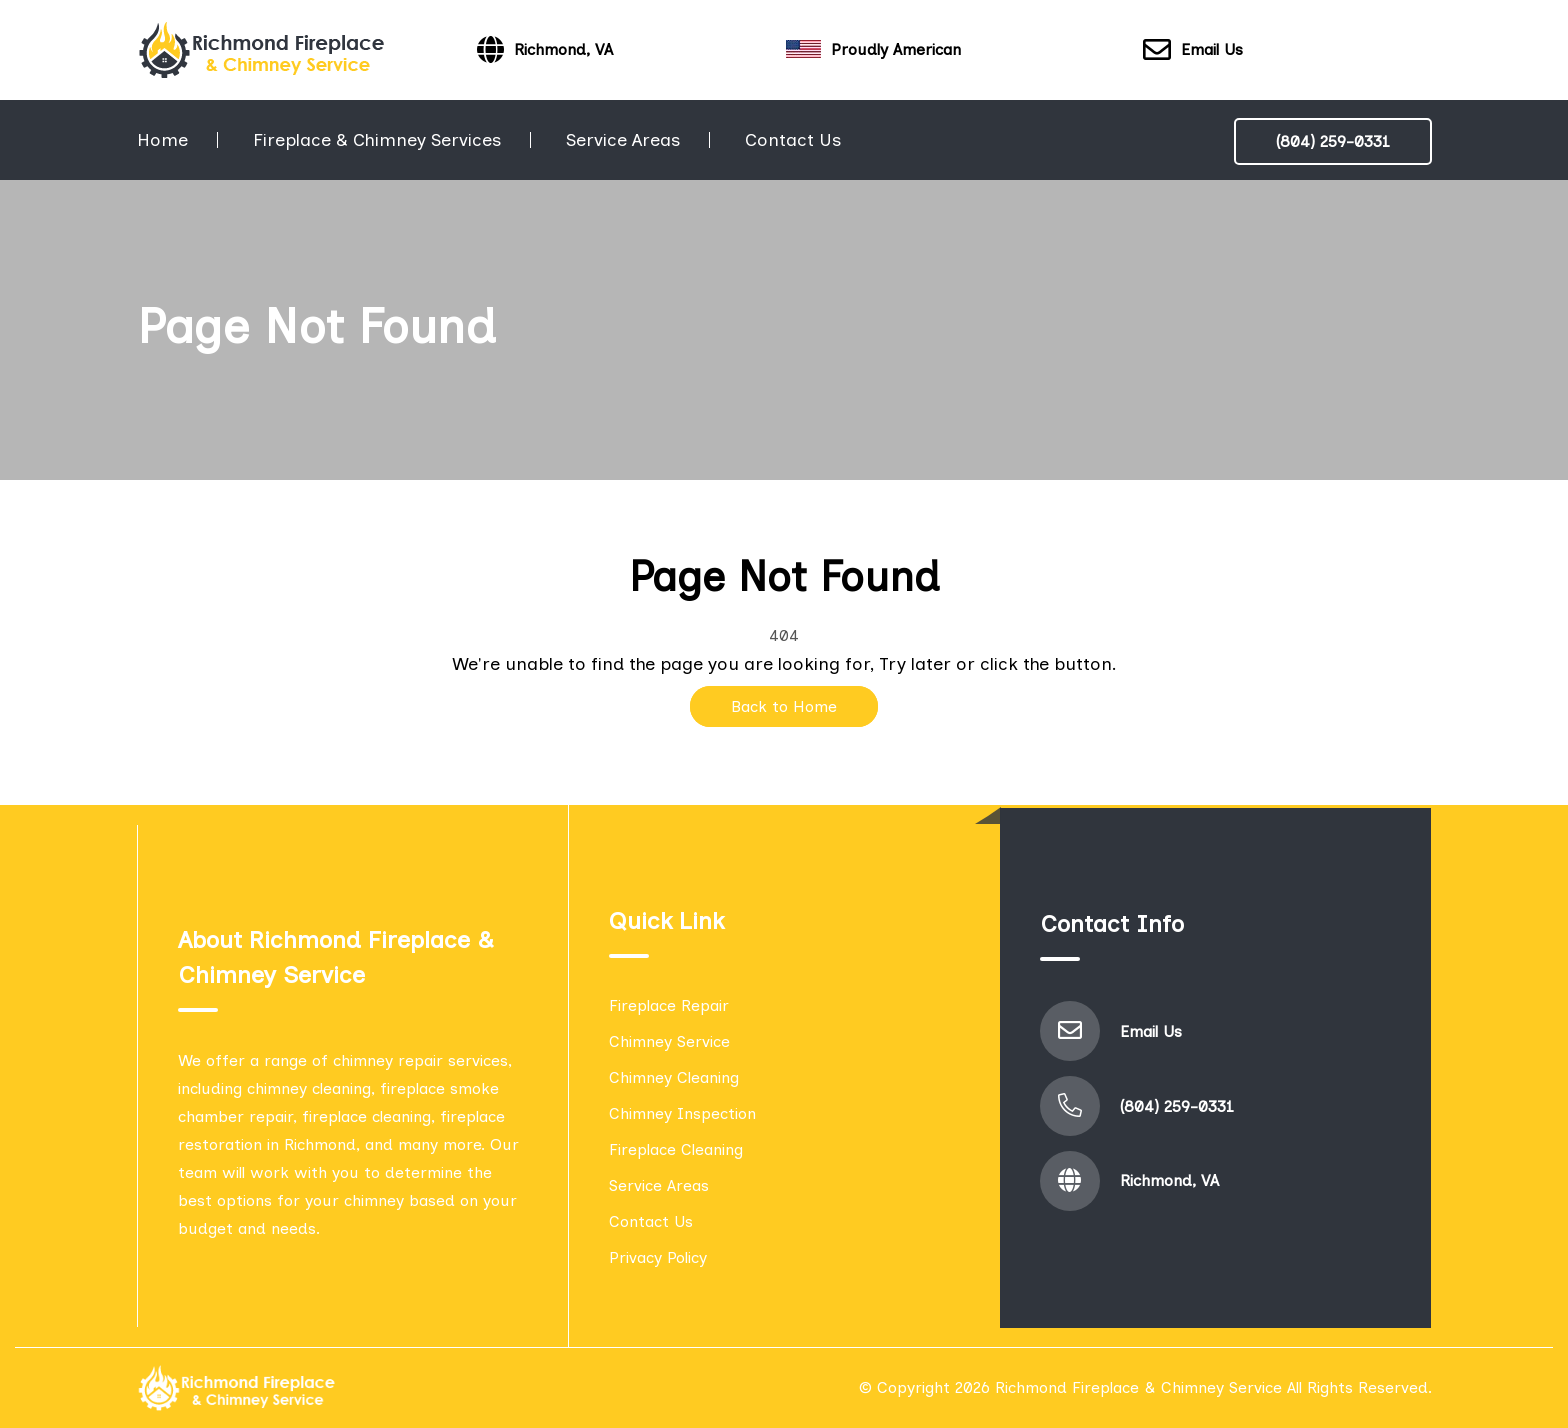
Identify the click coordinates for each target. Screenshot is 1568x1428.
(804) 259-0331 (1333, 141)
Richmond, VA (1169, 1180)
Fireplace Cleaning (676, 1149)
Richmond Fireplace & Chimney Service (1138, 1387)
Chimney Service (669, 1041)
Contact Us (793, 140)
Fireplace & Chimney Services (377, 140)
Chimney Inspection (682, 1113)
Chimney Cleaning (674, 1077)
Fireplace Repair (669, 1005)
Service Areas (623, 140)
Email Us (1193, 50)
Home (162, 140)
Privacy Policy (658, 1257)
